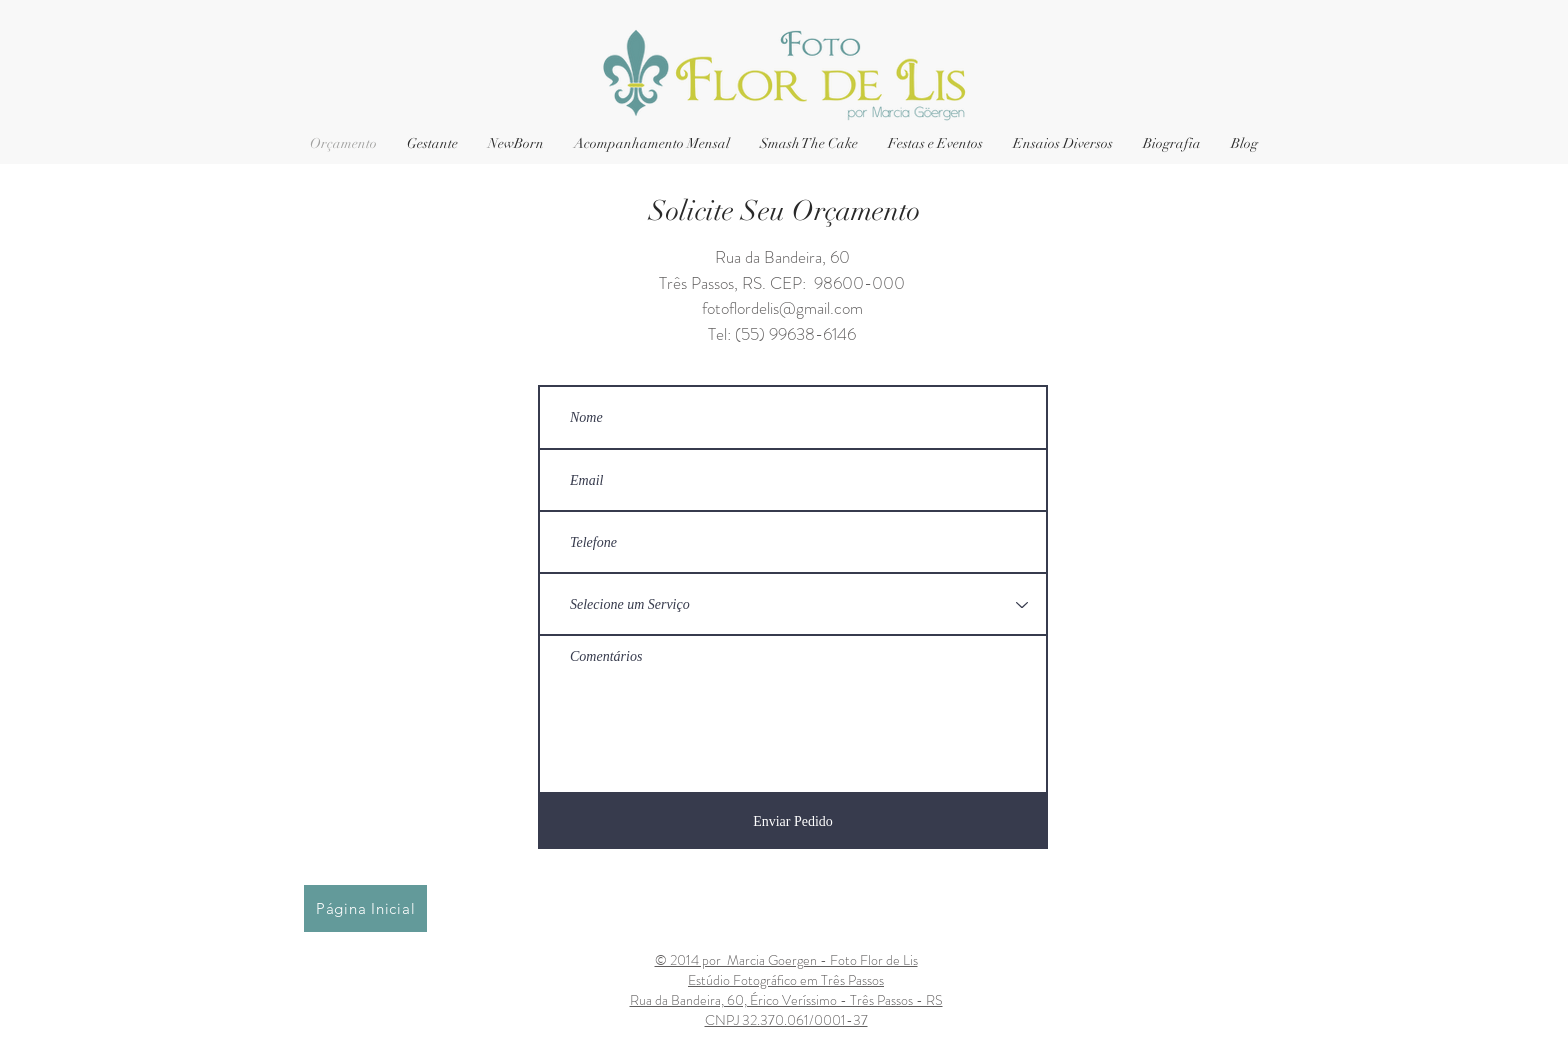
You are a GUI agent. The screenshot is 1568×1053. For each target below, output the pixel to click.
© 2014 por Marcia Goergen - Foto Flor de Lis (786, 960)
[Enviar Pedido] (793, 821)
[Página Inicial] (365, 908)
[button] (935, 143)
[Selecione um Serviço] (793, 604)
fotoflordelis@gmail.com (782, 308)
